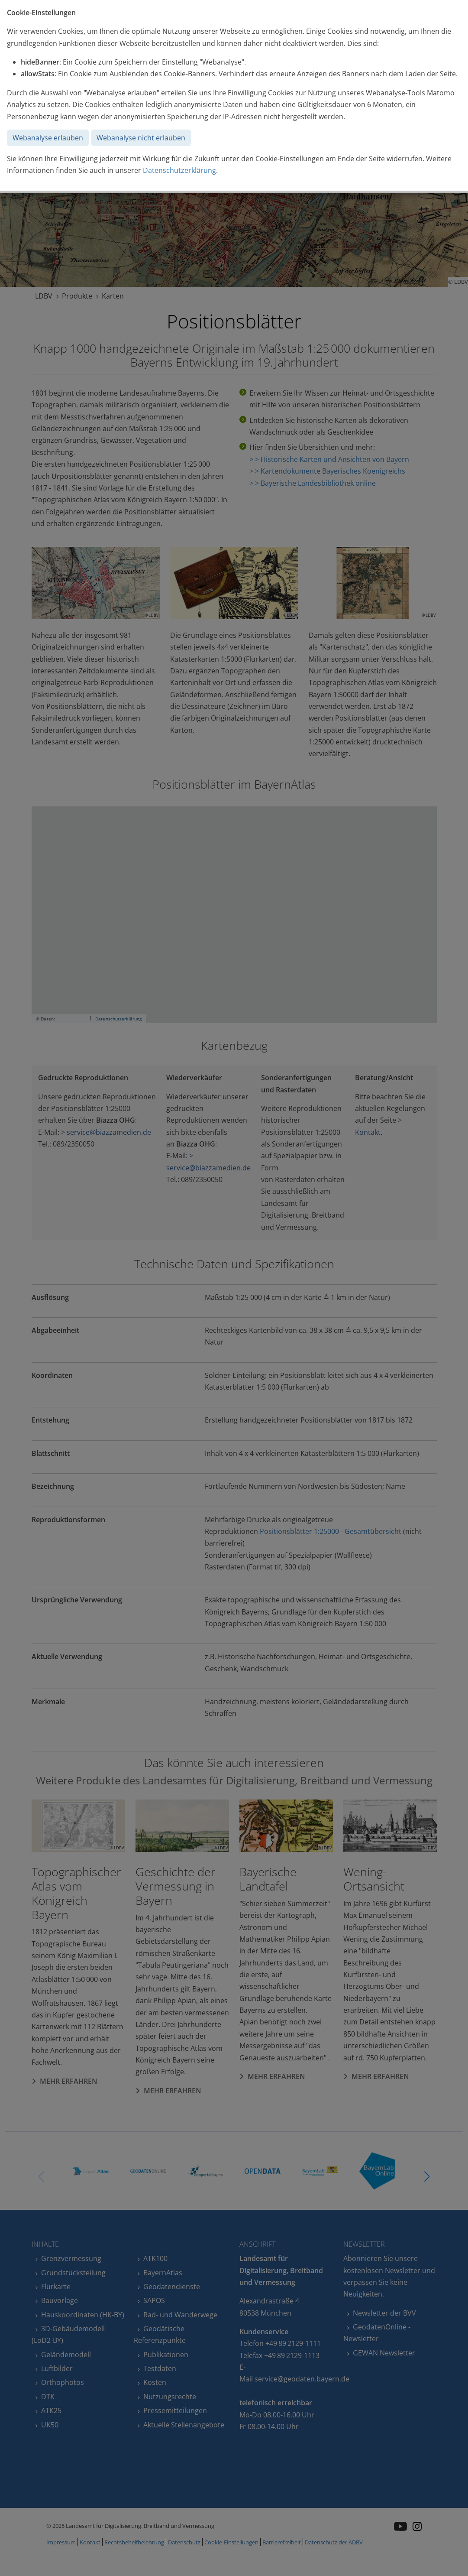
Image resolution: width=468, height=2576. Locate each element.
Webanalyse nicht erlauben (141, 138)
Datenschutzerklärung (179, 170)
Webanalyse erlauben (48, 138)
